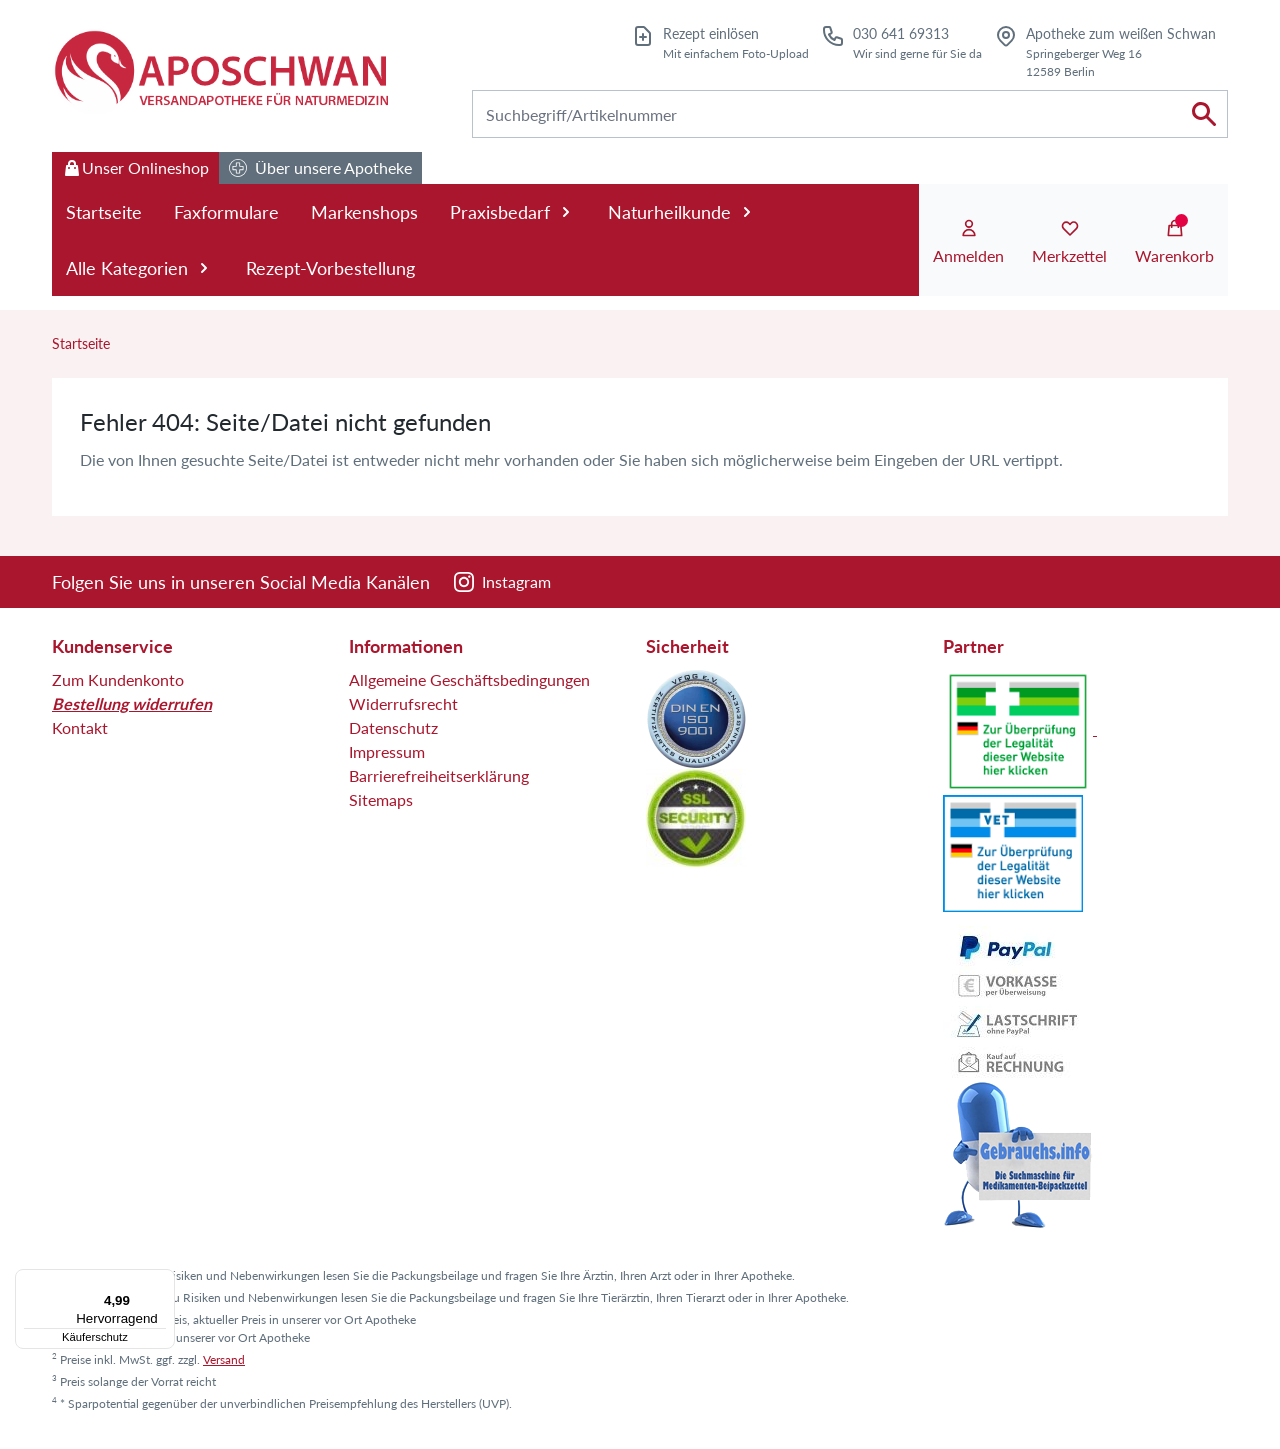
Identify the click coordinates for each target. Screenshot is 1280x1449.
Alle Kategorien (140, 268)
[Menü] (163, 1281)
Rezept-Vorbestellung (330, 268)
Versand (224, 1359)
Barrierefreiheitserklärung (439, 775)
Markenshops (364, 212)
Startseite (104, 212)
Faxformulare (226, 212)
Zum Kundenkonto (118, 679)
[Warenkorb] (1174, 243)
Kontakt (80, 727)
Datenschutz (393, 727)
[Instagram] (502, 582)
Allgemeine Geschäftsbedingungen (469, 679)
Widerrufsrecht (403, 703)
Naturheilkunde (682, 212)
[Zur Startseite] (220, 71)
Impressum (387, 751)
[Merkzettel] (1069, 243)
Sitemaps (381, 799)
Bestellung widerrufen (132, 703)
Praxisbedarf (513, 212)
